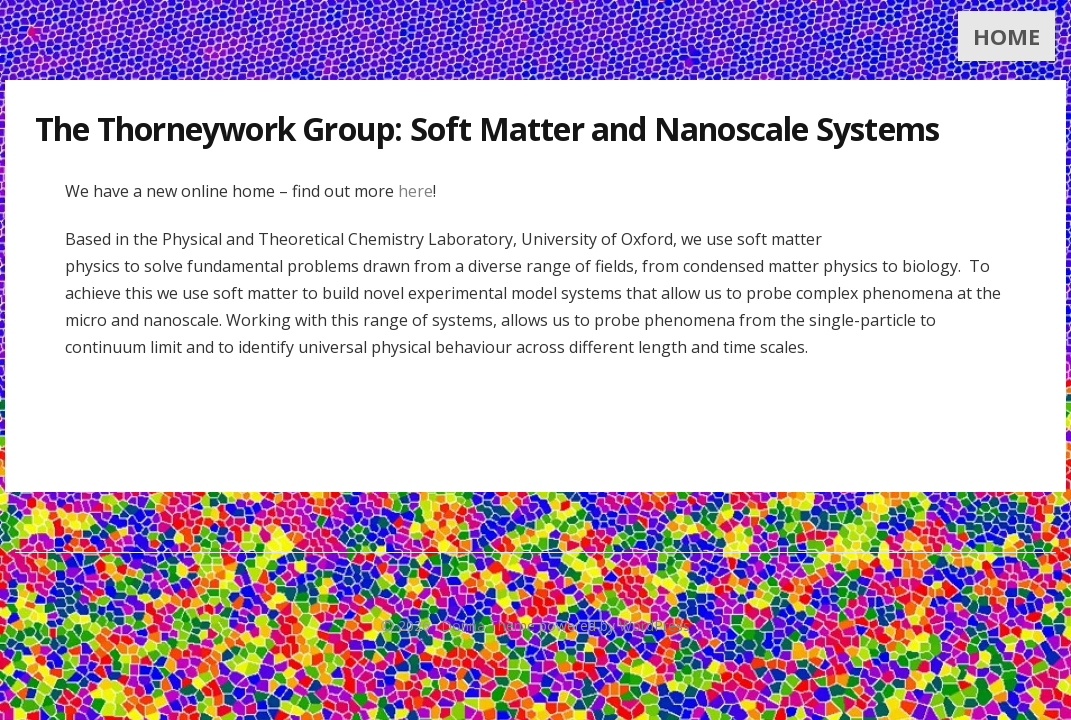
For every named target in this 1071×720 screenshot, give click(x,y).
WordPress (654, 625)
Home (1006, 36)
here (415, 191)
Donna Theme (490, 625)
